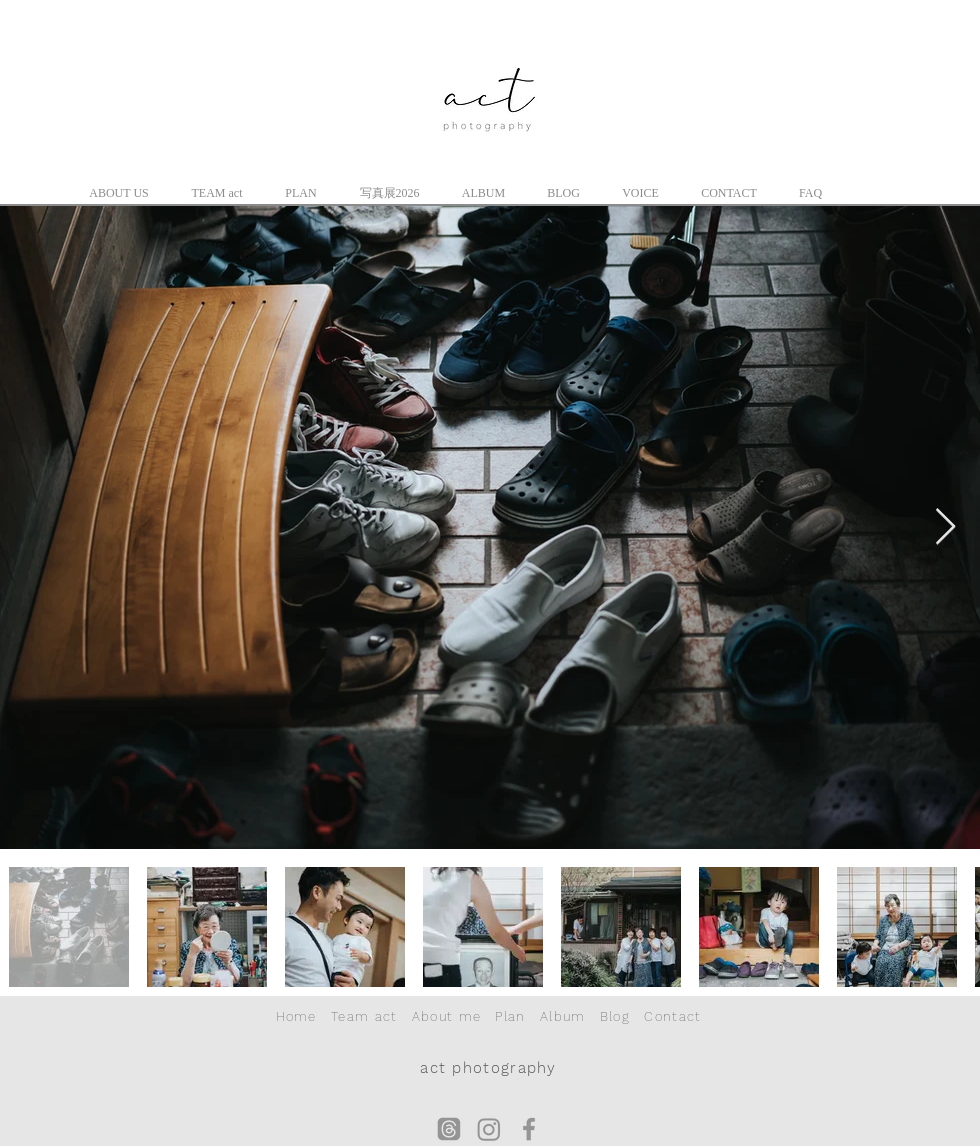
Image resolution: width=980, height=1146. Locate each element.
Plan (510, 1016)
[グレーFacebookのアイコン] (529, 1129)
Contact (672, 1016)
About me (446, 1016)
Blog (615, 1016)
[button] (119, 193)
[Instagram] (489, 1129)
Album (563, 1016)
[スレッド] (449, 1129)
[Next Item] (945, 527)
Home (296, 1016)
